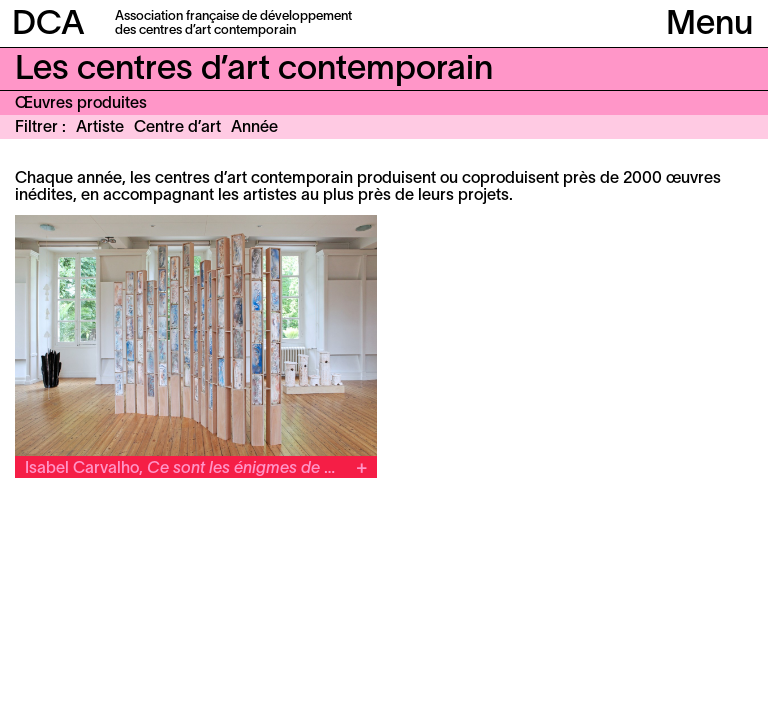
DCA (48, 25)
